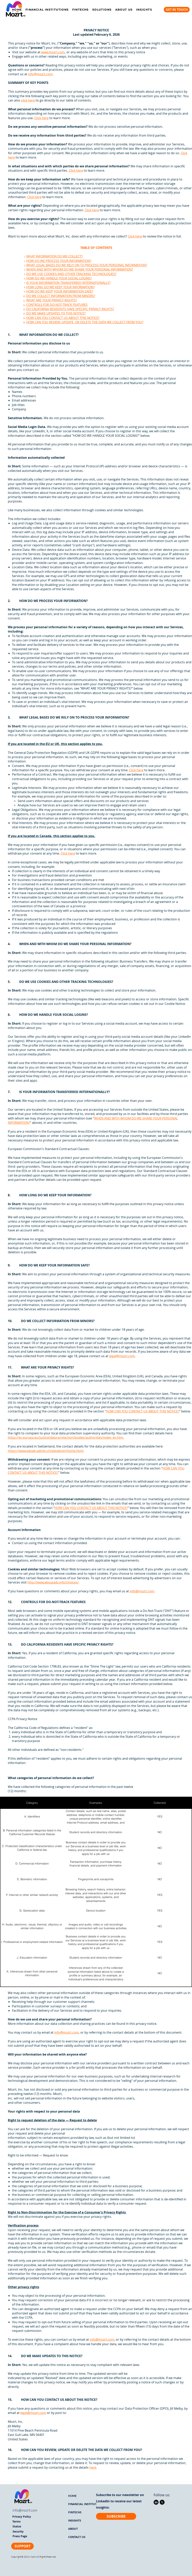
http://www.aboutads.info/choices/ (53, 1582)
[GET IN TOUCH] (177, 9)
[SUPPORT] (22, 2546)
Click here (76, 170)
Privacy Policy (21, 2516)
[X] (162, 2502)
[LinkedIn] (156, 2502)
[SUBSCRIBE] (116, 2516)
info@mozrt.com (40, 74)
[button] (102, 9)
